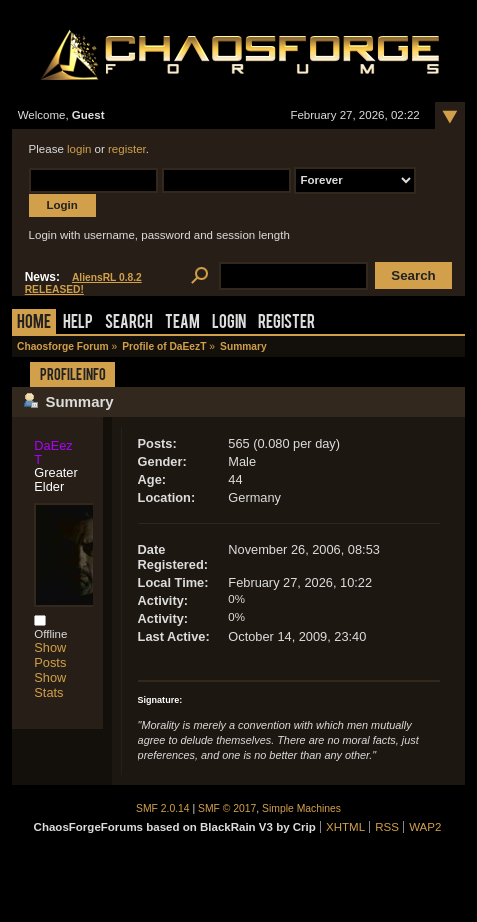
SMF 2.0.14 (163, 808)
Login (229, 323)
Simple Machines (301, 808)
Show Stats (50, 685)
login (79, 149)
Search (129, 323)
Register (286, 323)
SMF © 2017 (227, 808)
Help (78, 323)
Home (34, 323)
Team (182, 323)
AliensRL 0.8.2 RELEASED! (83, 283)
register (127, 149)
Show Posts (50, 655)
